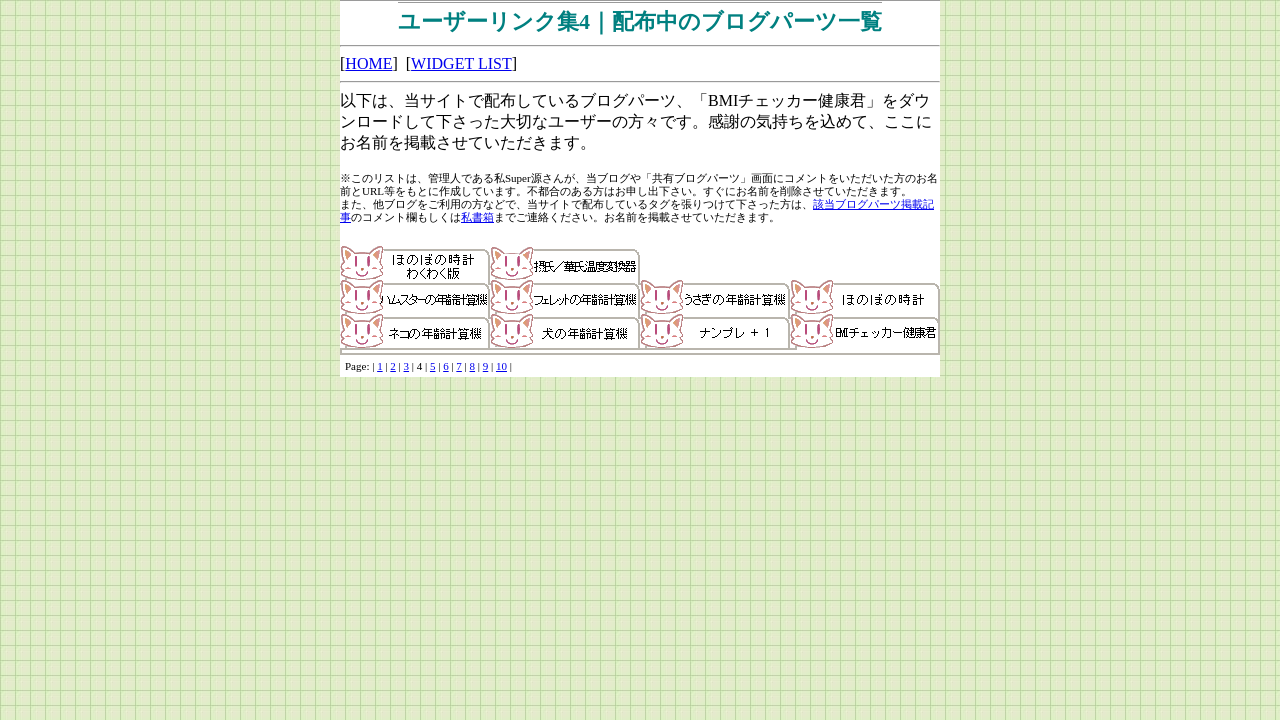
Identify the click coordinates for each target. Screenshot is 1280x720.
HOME (368, 63)
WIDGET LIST (461, 63)
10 (501, 366)
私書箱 (477, 217)
